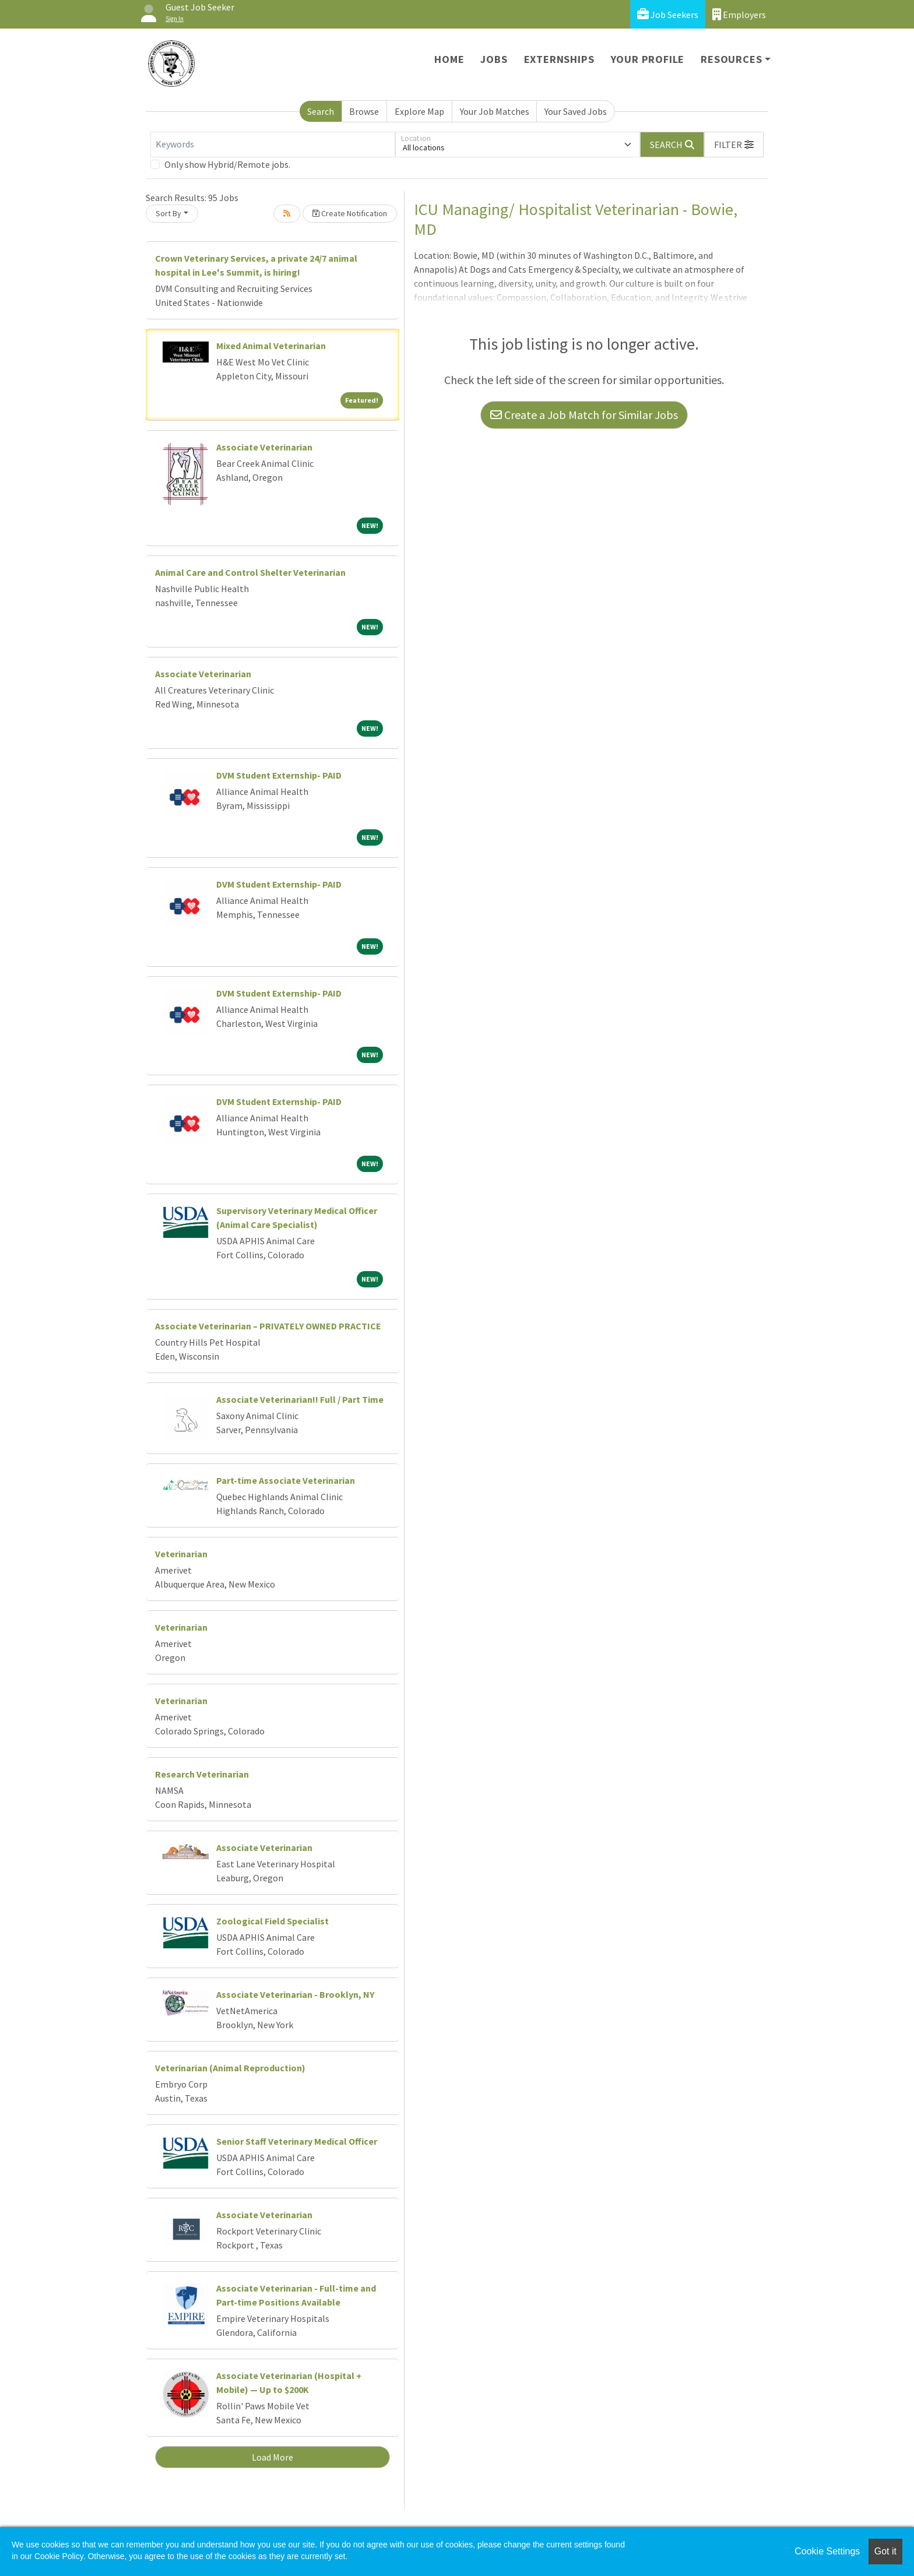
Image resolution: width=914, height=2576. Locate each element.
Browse (364, 111)
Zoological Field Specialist (272, 1921)
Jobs (493, 59)
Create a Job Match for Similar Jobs (584, 414)
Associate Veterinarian (264, 447)
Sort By (168, 213)
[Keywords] (272, 144)
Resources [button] (731, 59)
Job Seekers (667, 14)
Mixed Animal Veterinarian (271, 345)
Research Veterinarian (202, 1774)
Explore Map (419, 111)
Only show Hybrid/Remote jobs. (227, 164)
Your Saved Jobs (575, 111)
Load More (272, 2457)
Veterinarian (181, 1554)
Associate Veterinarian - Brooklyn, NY (295, 1994)
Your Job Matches (494, 111)
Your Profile (648, 59)
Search (320, 111)
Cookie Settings (827, 2551)
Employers (739, 14)
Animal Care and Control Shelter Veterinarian (250, 572)
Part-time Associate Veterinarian (285, 1480)
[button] (734, 144)
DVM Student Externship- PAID (279, 775)
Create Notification (349, 213)
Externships (559, 59)
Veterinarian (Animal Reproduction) (230, 2068)
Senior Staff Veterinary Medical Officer (296, 2141)
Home (449, 59)
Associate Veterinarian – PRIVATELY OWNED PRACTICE (268, 1326)
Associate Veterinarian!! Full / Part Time (300, 1399)
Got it (885, 2551)
